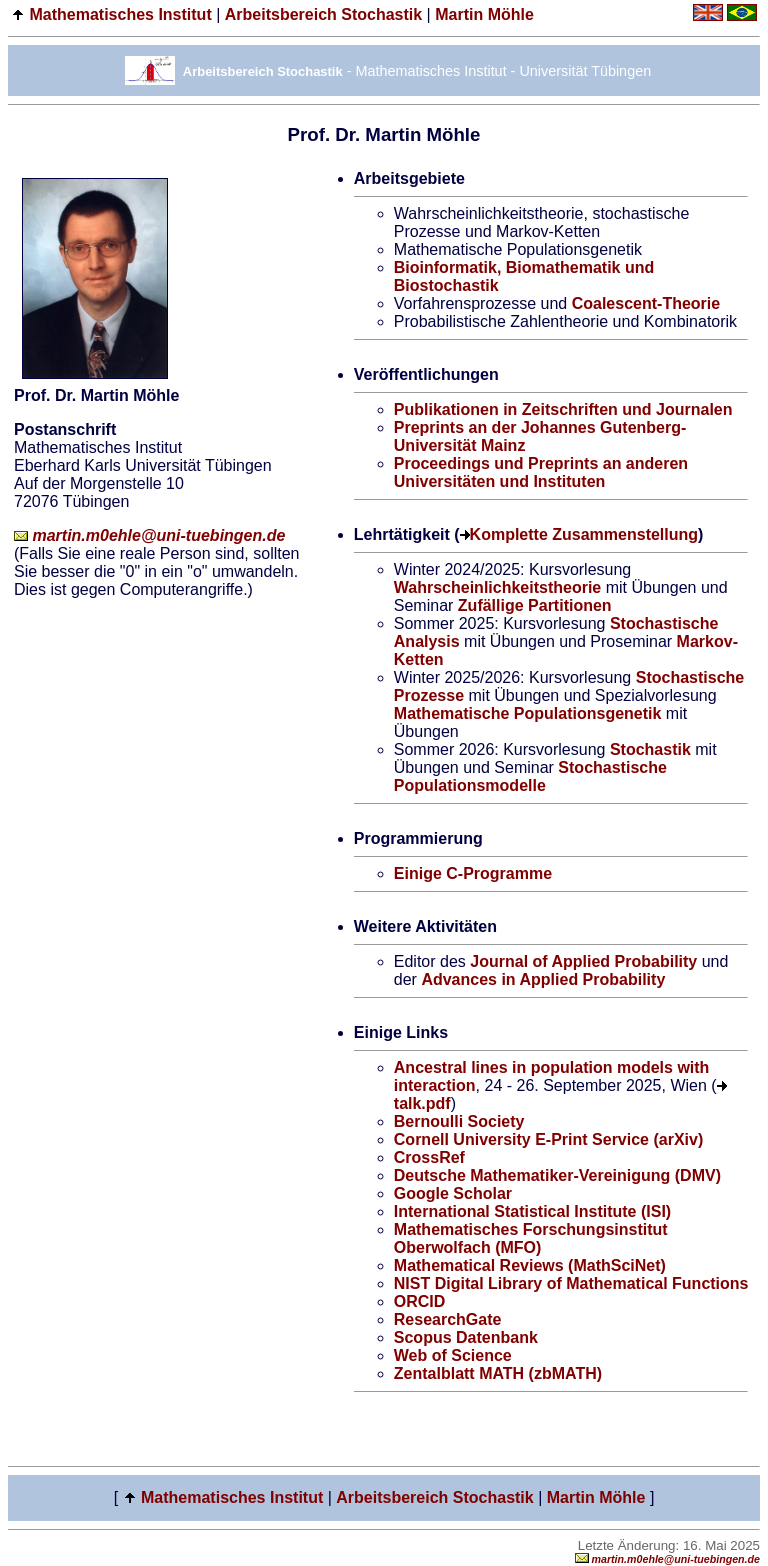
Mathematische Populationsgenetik (528, 713)
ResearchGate (448, 1319)
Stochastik (650, 749)
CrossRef (429, 1157)
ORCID (420, 1301)
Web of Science (453, 1355)
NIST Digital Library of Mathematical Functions (571, 1283)
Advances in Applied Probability (543, 979)
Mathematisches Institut (120, 14)
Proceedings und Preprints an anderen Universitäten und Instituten (541, 472)
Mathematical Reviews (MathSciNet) (530, 1265)
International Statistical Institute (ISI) (532, 1211)
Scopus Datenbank (466, 1337)
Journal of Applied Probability (583, 961)
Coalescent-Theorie (646, 303)
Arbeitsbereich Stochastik (323, 14)
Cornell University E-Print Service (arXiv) (548, 1139)
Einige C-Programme (473, 873)
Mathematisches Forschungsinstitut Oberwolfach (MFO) (531, 1238)
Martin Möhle (484, 14)
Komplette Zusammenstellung (584, 534)
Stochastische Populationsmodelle (530, 776)
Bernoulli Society (459, 1121)
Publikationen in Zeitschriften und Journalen (563, 409)
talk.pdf (422, 1103)
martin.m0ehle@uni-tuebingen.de (149, 535)
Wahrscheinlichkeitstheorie (497, 587)
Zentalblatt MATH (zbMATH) (498, 1373)
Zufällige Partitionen (535, 605)
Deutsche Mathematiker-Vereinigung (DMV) (557, 1175)
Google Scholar (453, 1193)
